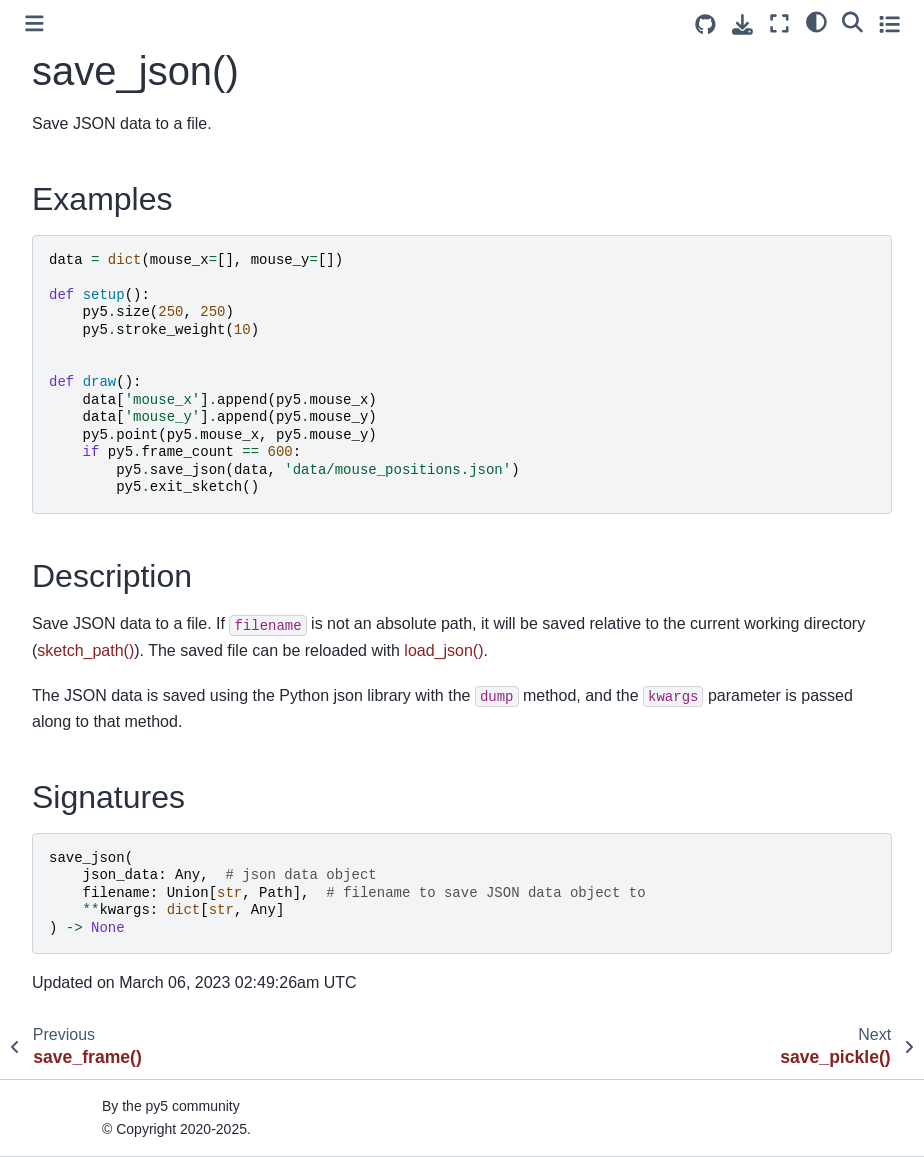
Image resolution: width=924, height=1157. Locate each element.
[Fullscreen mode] (779, 23)
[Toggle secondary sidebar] (889, 23)
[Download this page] (742, 24)
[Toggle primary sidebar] (34, 23)
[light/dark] (816, 21)
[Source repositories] (705, 24)
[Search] (852, 21)
